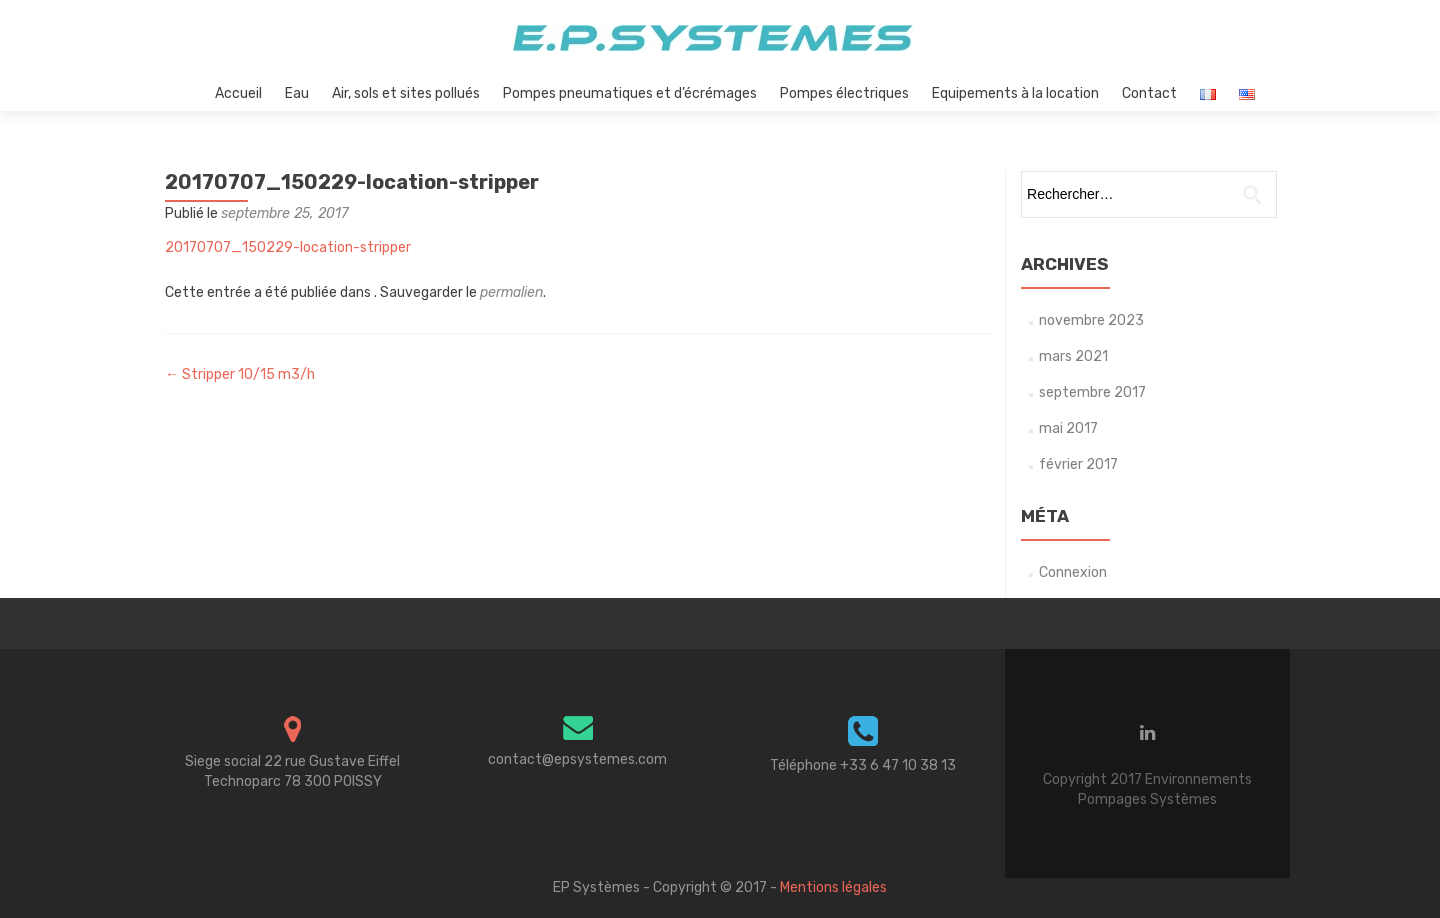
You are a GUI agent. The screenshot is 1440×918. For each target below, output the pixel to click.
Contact (1149, 93)
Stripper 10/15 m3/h (240, 374)
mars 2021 (1073, 356)
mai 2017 (1068, 428)
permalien (511, 292)
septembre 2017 (1092, 392)
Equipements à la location (1015, 93)
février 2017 (1078, 464)
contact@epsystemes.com (577, 759)
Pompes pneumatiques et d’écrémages (630, 93)
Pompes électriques (844, 93)
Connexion (1073, 572)
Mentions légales (833, 887)
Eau (297, 93)
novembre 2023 (1091, 320)
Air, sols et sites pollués (406, 93)
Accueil (238, 93)
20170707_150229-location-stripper (288, 247)
